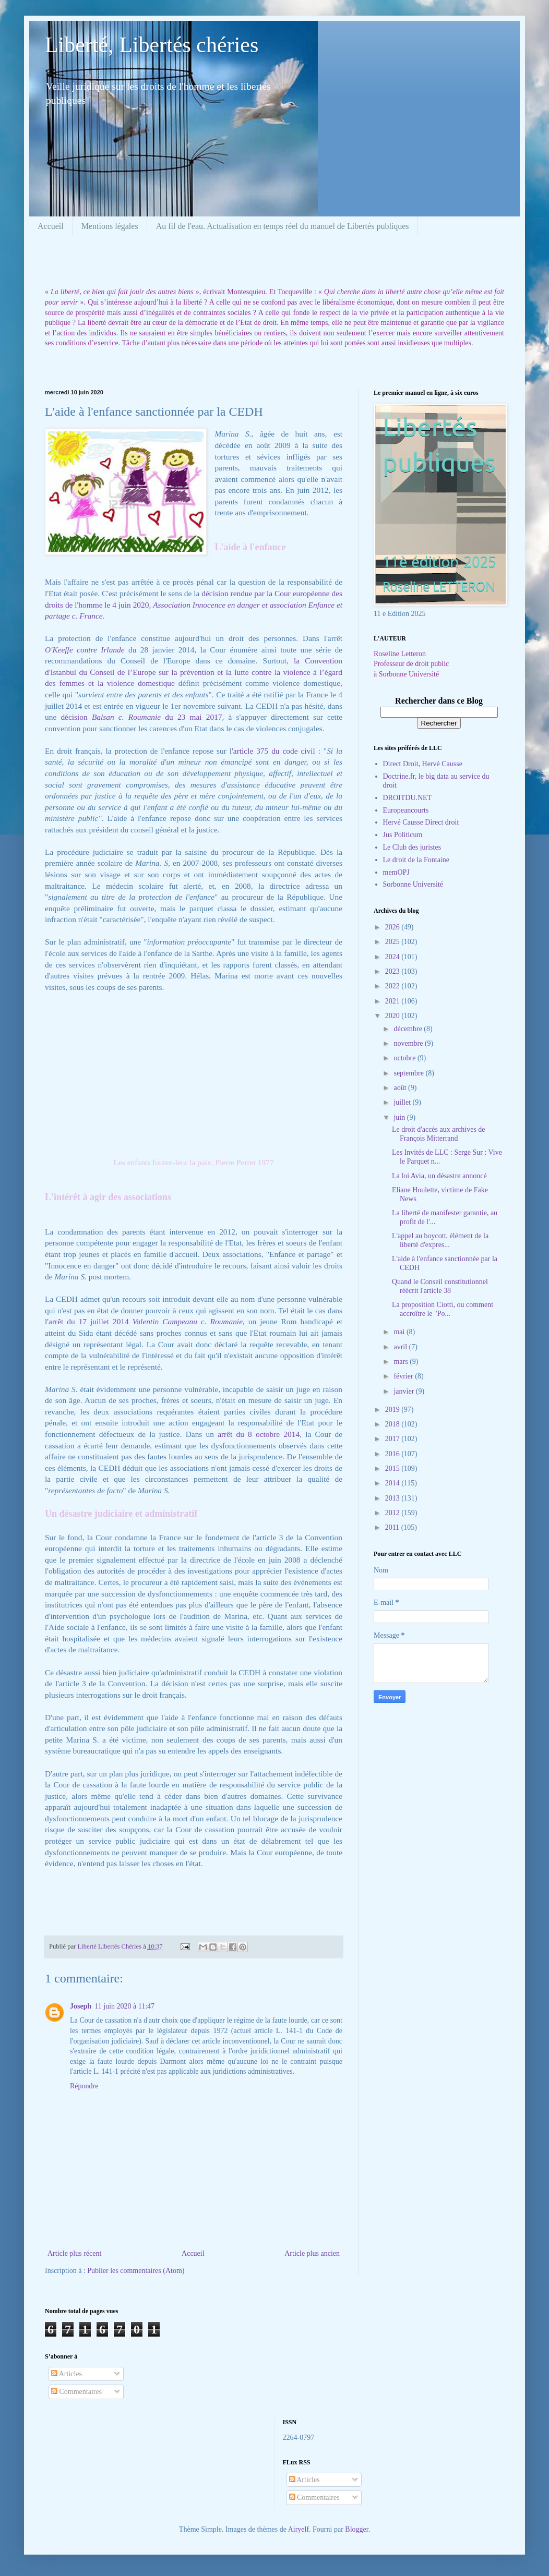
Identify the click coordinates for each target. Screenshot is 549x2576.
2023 (393, 971)
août (400, 1088)
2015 (393, 1468)
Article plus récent (74, 2253)
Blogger (356, 2529)
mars (401, 1361)
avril (401, 1347)
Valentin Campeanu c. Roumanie (188, 1321)
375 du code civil (285, 750)
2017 (393, 1439)
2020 (393, 1016)
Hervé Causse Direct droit (421, 822)
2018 (393, 1424)
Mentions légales (109, 226)
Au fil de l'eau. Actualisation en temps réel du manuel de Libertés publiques (282, 226)
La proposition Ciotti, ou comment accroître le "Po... (442, 1309)
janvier (404, 1391)
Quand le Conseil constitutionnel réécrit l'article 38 (440, 1286)
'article (244, 750)
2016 (393, 1454)
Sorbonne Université (413, 884)
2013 (393, 1498)
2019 (393, 1409)
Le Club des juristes (412, 847)
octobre (405, 1058)
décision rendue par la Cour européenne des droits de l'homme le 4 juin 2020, (193, 604)
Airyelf (298, 2529)
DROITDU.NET (407, 798)
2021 (393, 1001)
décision (76, 716)
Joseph (80, 2006)
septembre (409, 1073)
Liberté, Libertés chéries (151, 45)
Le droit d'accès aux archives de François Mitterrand (438, 1134)
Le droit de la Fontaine (416, 860)
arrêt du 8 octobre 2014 (259, 1434)
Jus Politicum (403, 835)
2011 (393, 1527)
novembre (408, 1043)
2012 (393, 1513)
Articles (66, 2374)
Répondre (84, 2086)
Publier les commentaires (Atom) (135, 2271)
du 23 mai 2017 (168, 716)
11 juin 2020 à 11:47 (124, 2006)
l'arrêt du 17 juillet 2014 (89, 1321)
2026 (393, 927)
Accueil (51, 226)
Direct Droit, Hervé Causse (422, 764)
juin (400, 1117)
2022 (393, 986)
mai (400, 1332)
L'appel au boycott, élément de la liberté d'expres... (440, 1240)
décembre (408, 1029)
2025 (393, 942)
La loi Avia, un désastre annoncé (439, 1176)
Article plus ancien (312, 2253)
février (404, 1376)
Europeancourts (406, 810)
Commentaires (76, 2392)
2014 (393, 1483)
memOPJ (396, 872)
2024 (393, 957)
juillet (402, 1102)
